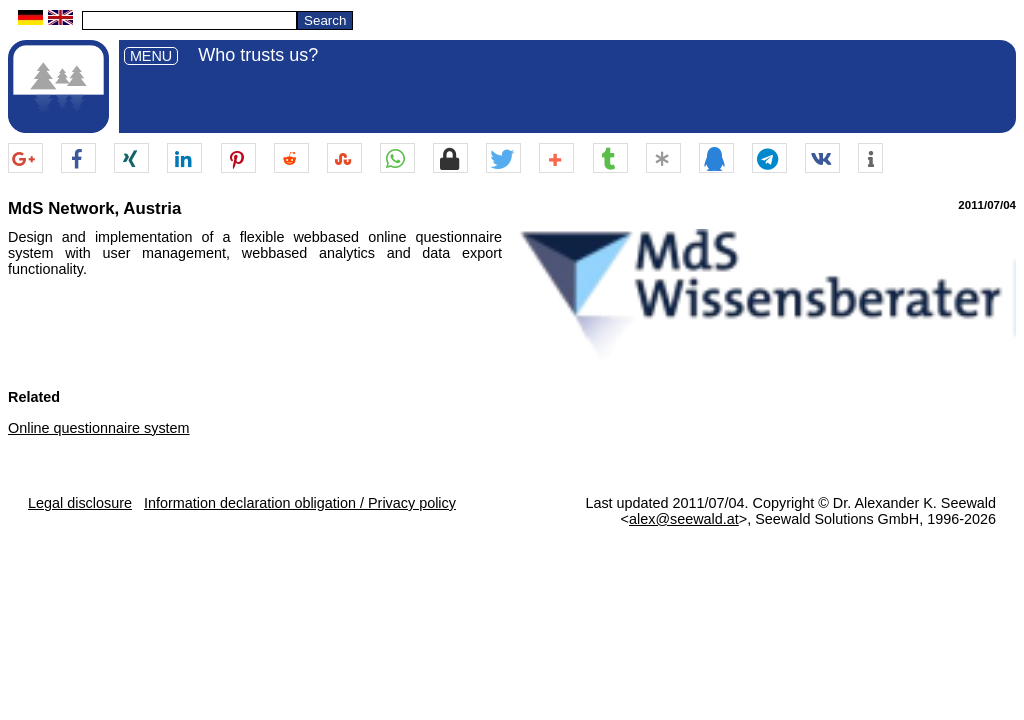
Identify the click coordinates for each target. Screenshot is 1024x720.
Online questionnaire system (99, 428)
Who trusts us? (258, 55)
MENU (151, 56)
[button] (25, 159)
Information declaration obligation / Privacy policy (300, 503)
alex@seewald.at (684, 519)
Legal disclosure (80, 503)
